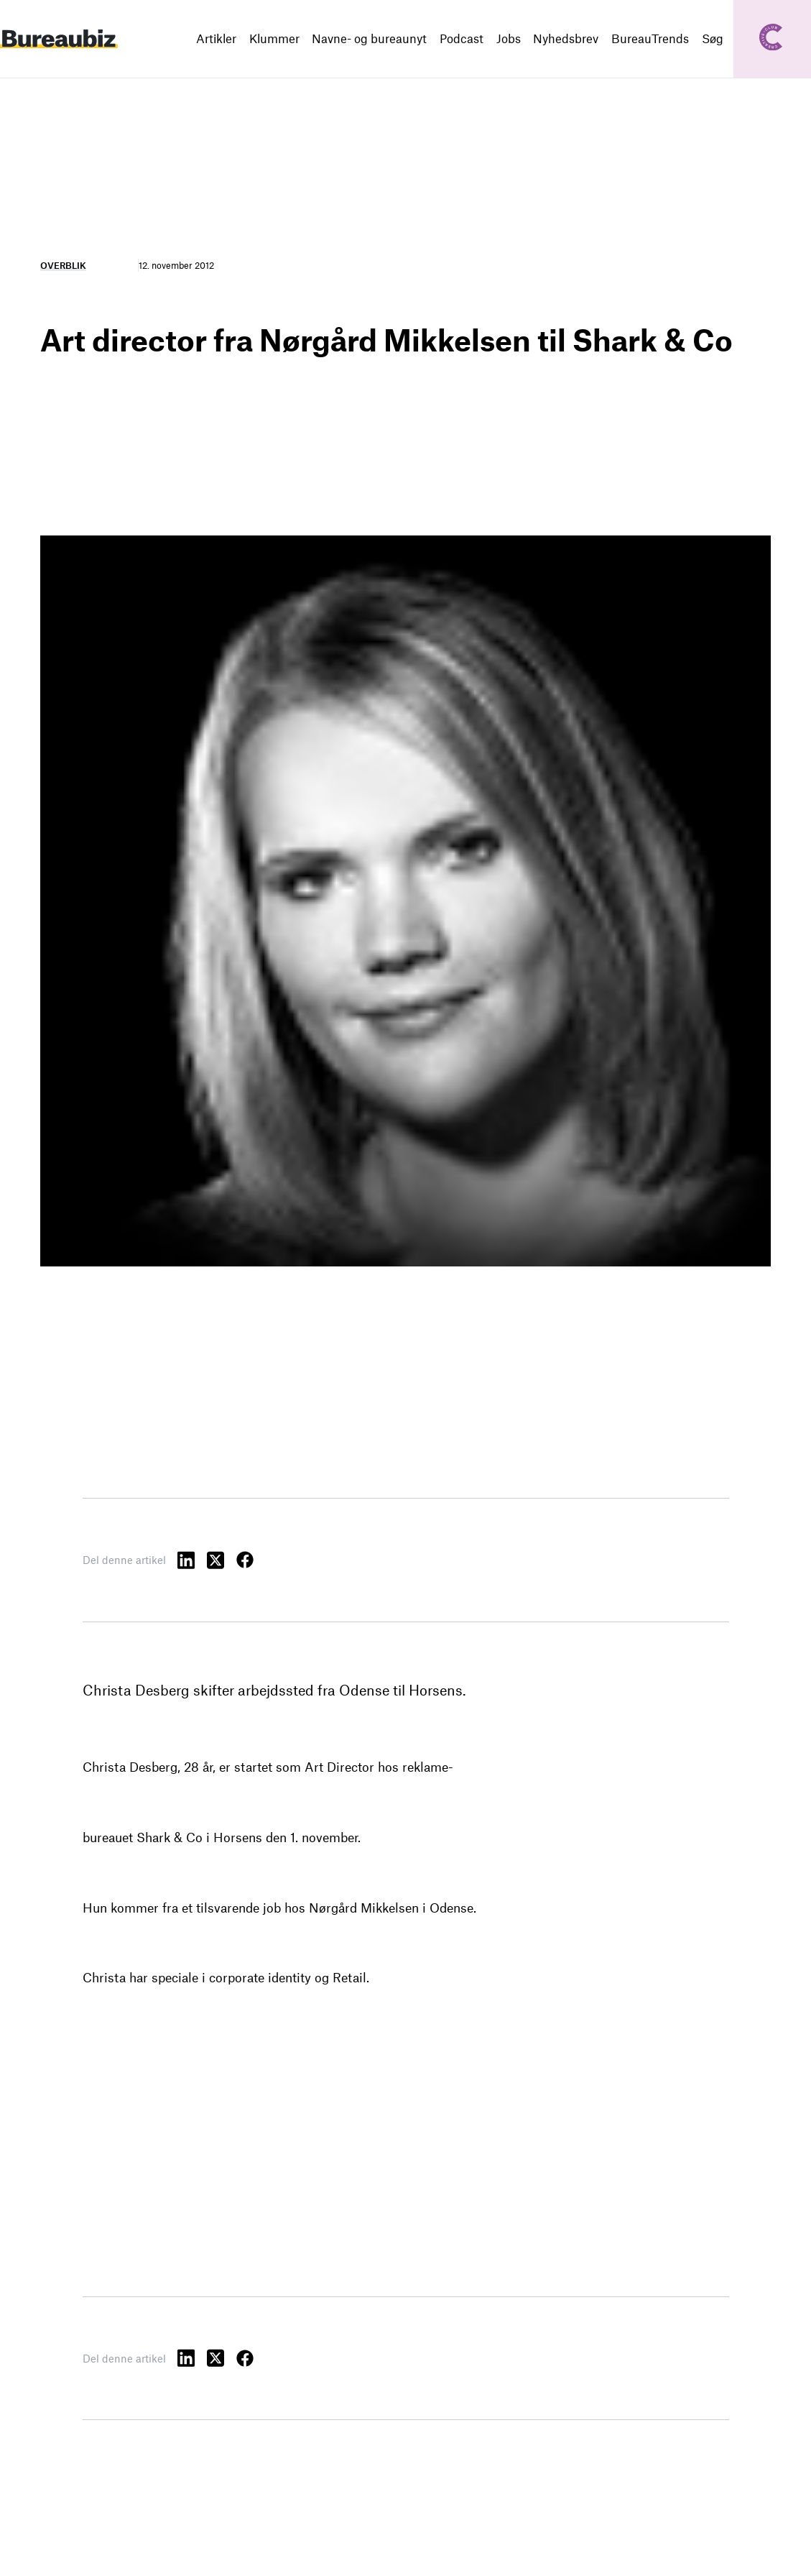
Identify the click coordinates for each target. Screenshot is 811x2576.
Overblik (63, 265)
